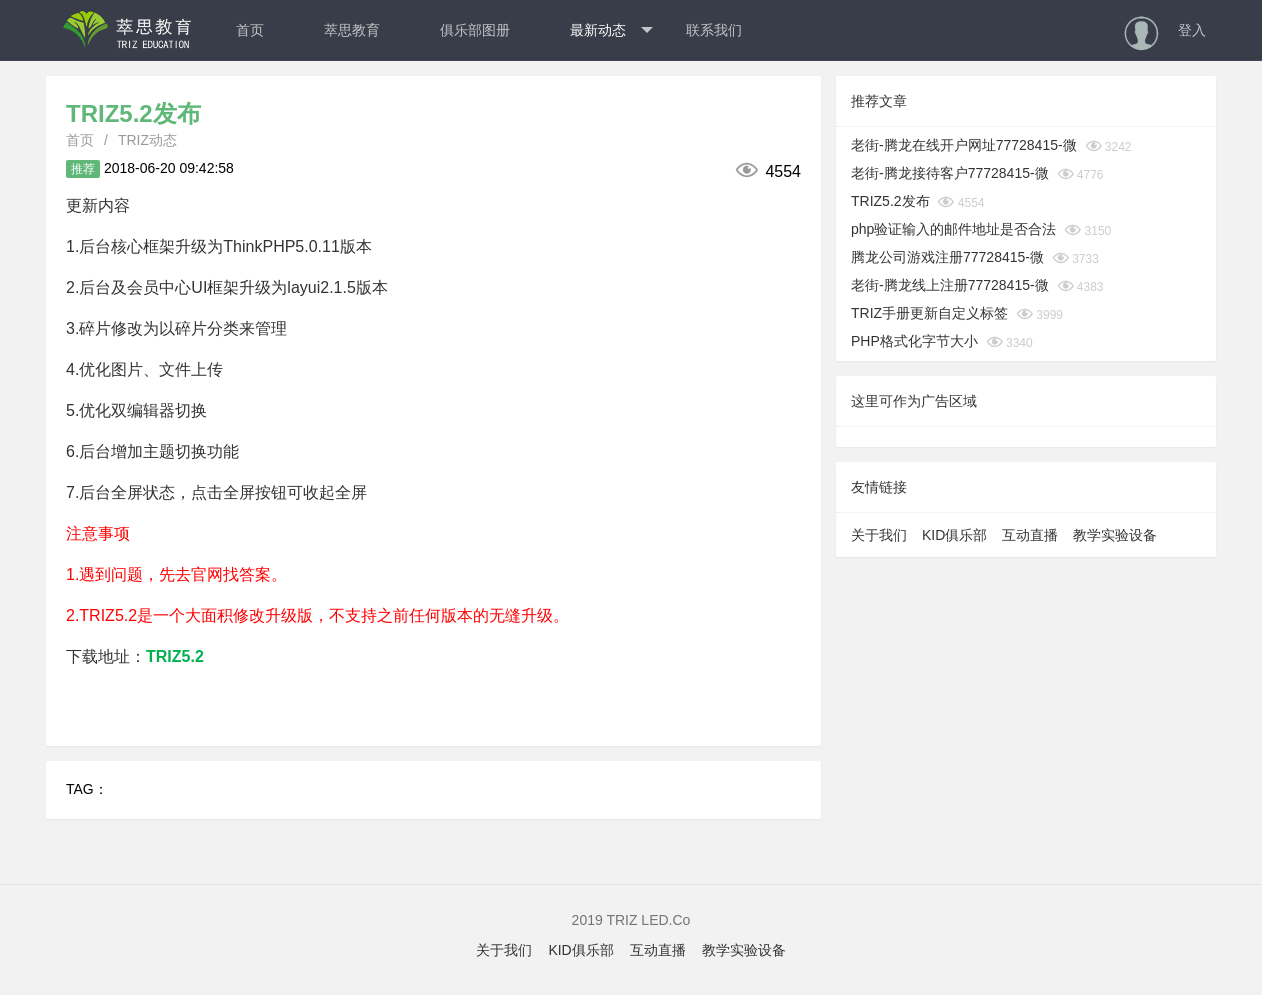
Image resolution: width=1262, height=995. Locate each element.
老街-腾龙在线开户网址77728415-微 (964, 145)
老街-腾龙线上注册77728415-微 (950, 285)
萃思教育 (352, 30)
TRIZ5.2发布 (890, 201)
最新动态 (611, 30)
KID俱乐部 (954, 535)
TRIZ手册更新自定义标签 (929, 313)
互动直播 (1030, 535)
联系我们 (714, 30)
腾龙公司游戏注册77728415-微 (947, 257)
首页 (250, 30)
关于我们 (879, 535)
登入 (1192, 30)
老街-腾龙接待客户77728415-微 (950, 173)
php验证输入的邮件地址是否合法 (953, 229)
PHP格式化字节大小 (914, 341)
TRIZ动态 (147, 140)
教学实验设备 (1115, 535)
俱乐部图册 (475, 30)
